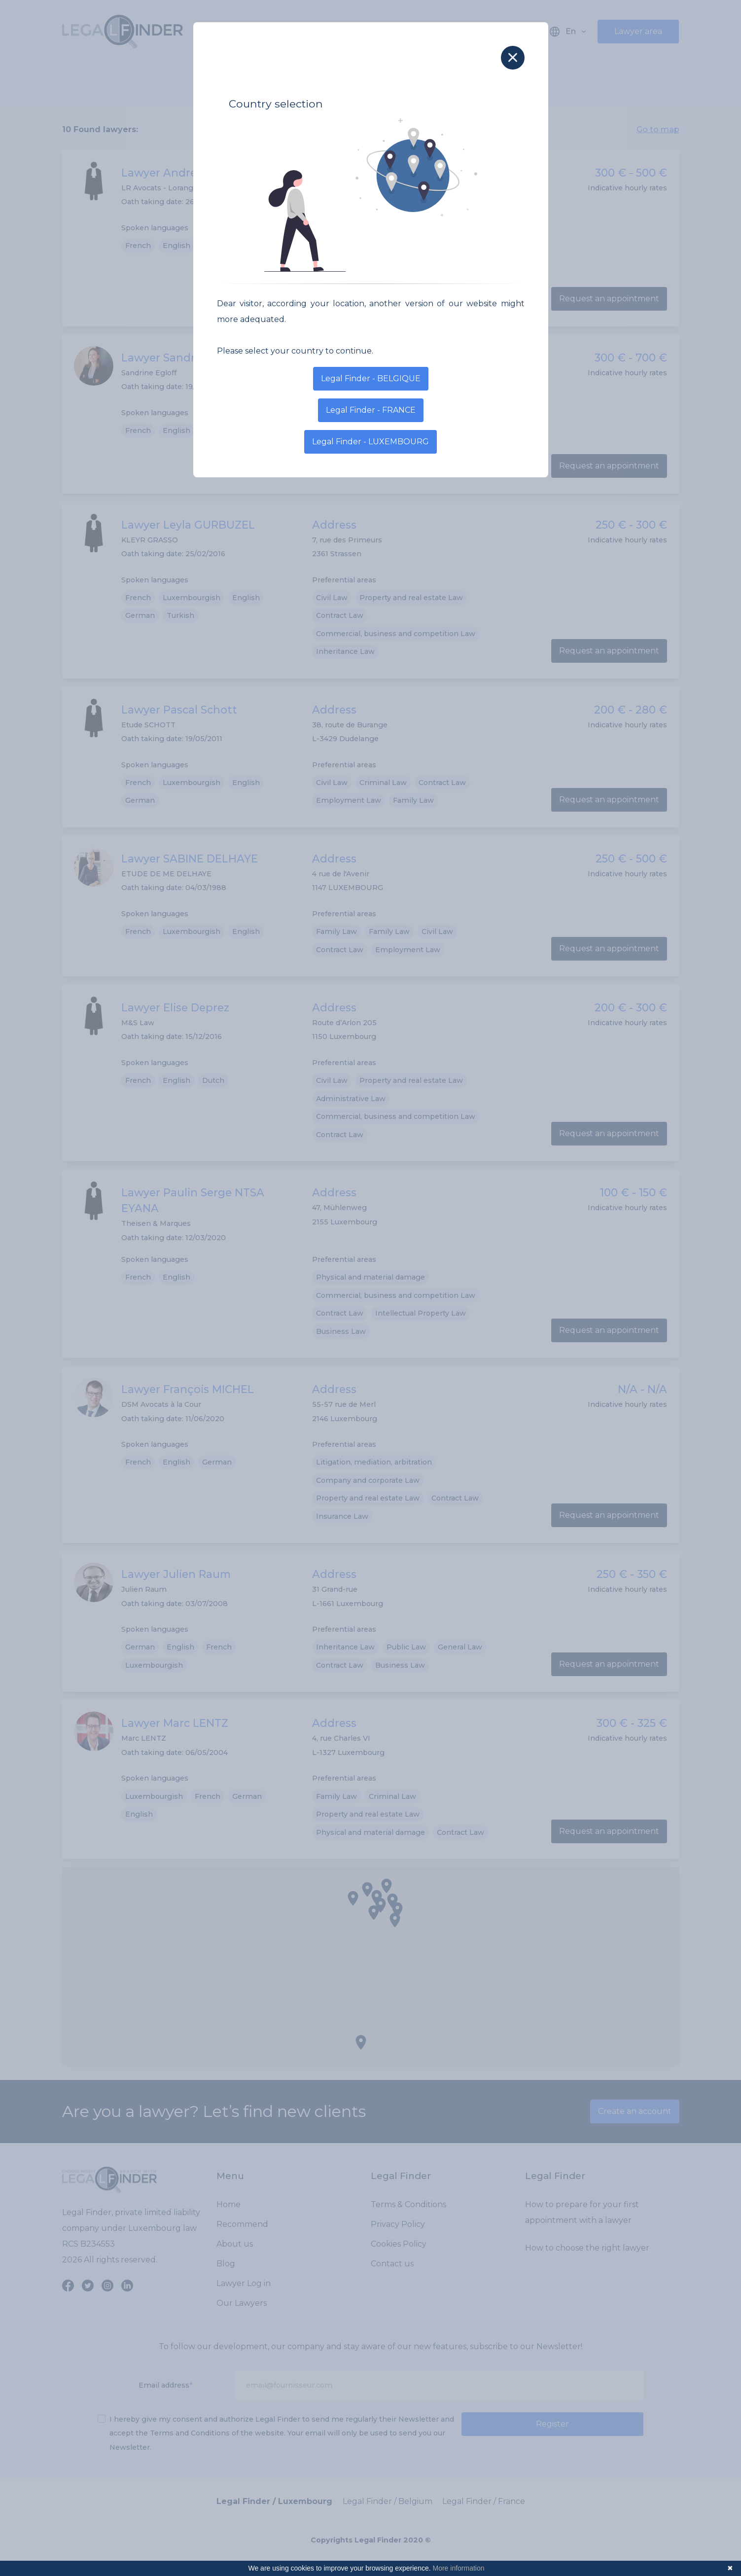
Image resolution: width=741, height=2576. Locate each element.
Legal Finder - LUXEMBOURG (370, 441)
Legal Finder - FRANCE (371, 410)
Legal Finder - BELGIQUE (371, 378)
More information (459, 2568)
